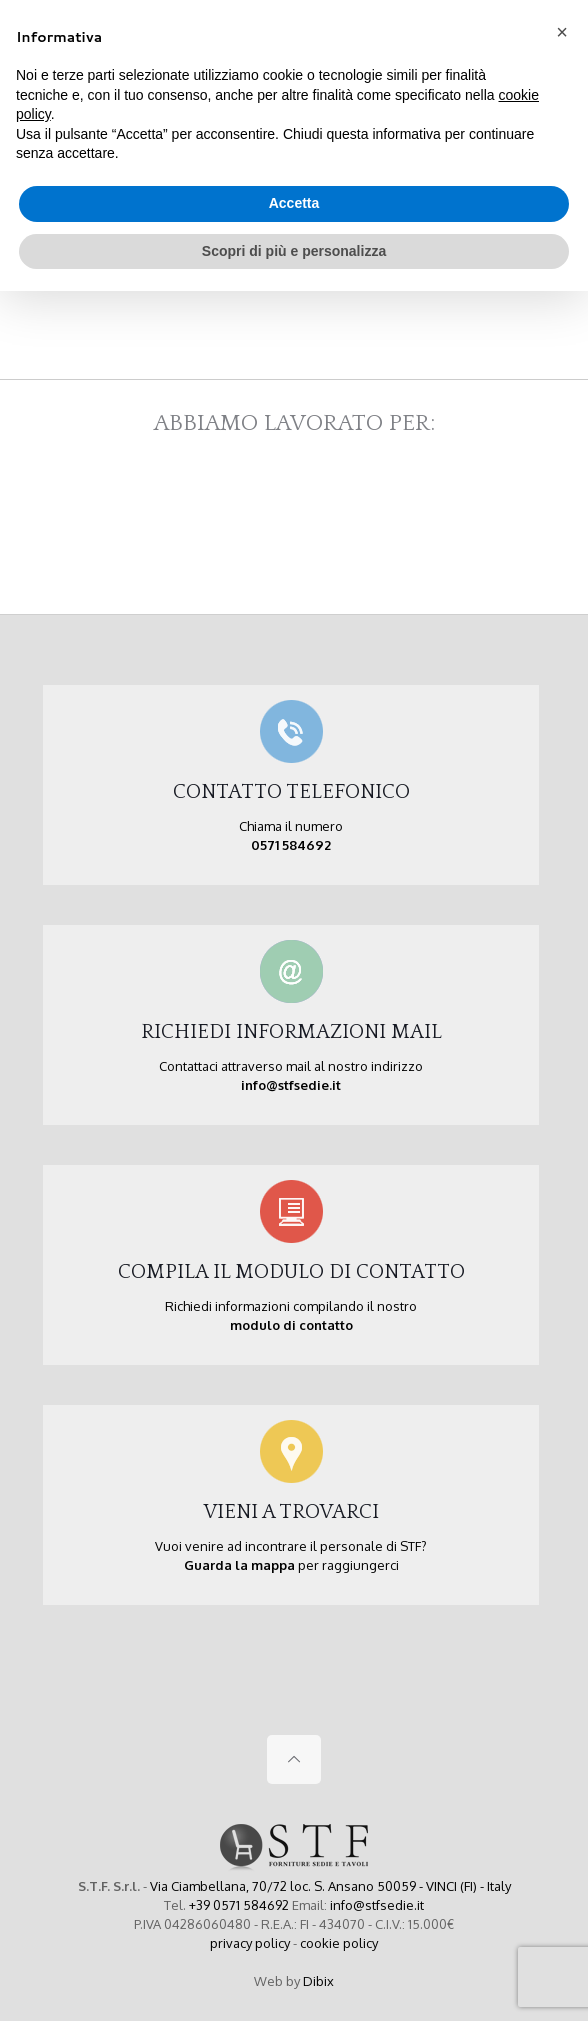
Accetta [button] (294, 203)
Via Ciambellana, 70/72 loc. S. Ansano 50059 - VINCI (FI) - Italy (330, 1886)
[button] (562, 32)
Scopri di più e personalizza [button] (294, 251)
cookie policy (339, 1943)
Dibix (318, 1981)
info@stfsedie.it (377, 1905)
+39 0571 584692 (239, 1905)
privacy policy (250, 1943)
